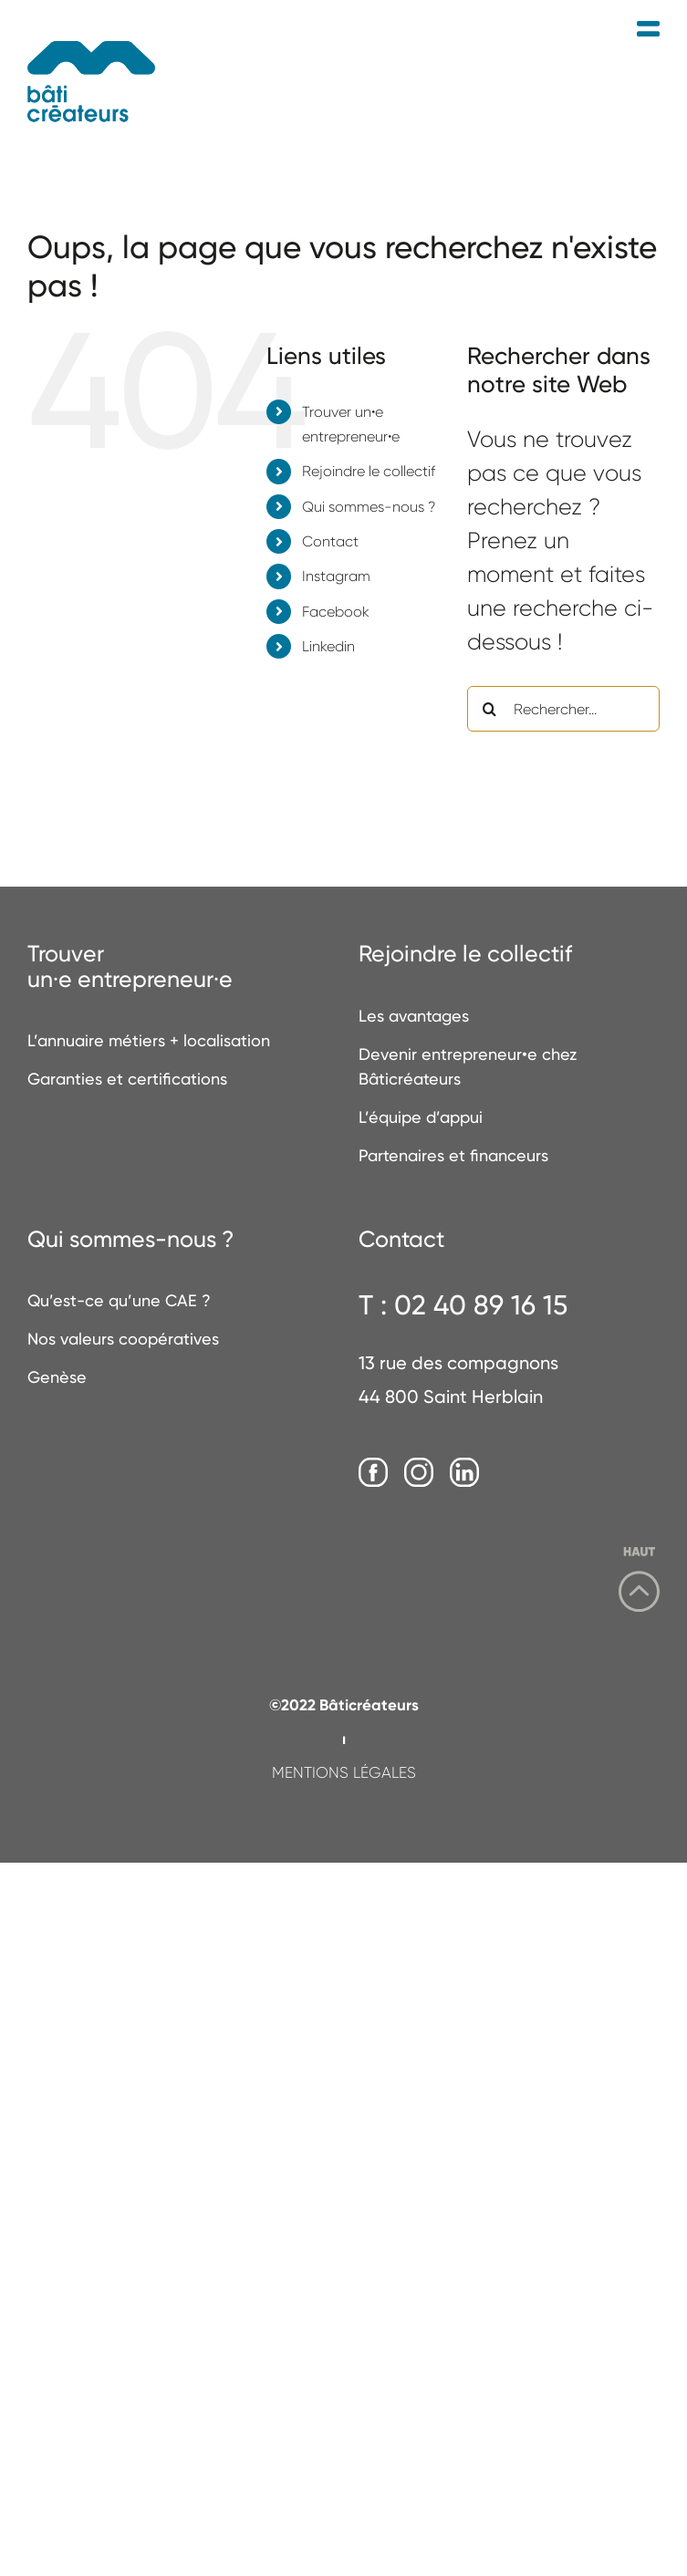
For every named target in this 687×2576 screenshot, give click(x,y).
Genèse (57, 1377)
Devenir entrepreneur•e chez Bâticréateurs (468, 1066)
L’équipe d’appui (421, 1117)
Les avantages (414, 1015)
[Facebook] (373, 1473)
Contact (330, 541)
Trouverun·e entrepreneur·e (130, 966)
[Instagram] (418, 1473)
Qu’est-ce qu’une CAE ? (119, 1300)
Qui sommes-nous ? (368, 506)
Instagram (336, 576)
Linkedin (328, 646)
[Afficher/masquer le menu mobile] (648, 29)
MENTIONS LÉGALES (344, 1772)
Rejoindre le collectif (368, 471)
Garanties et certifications (127, 1078)
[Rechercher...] (563, 709)
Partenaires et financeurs (453, 1155)
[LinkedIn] (464, 1473)
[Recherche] (490, 709)
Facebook (336, 611)
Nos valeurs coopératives (123, 1338)
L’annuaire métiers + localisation (148, 1040)
